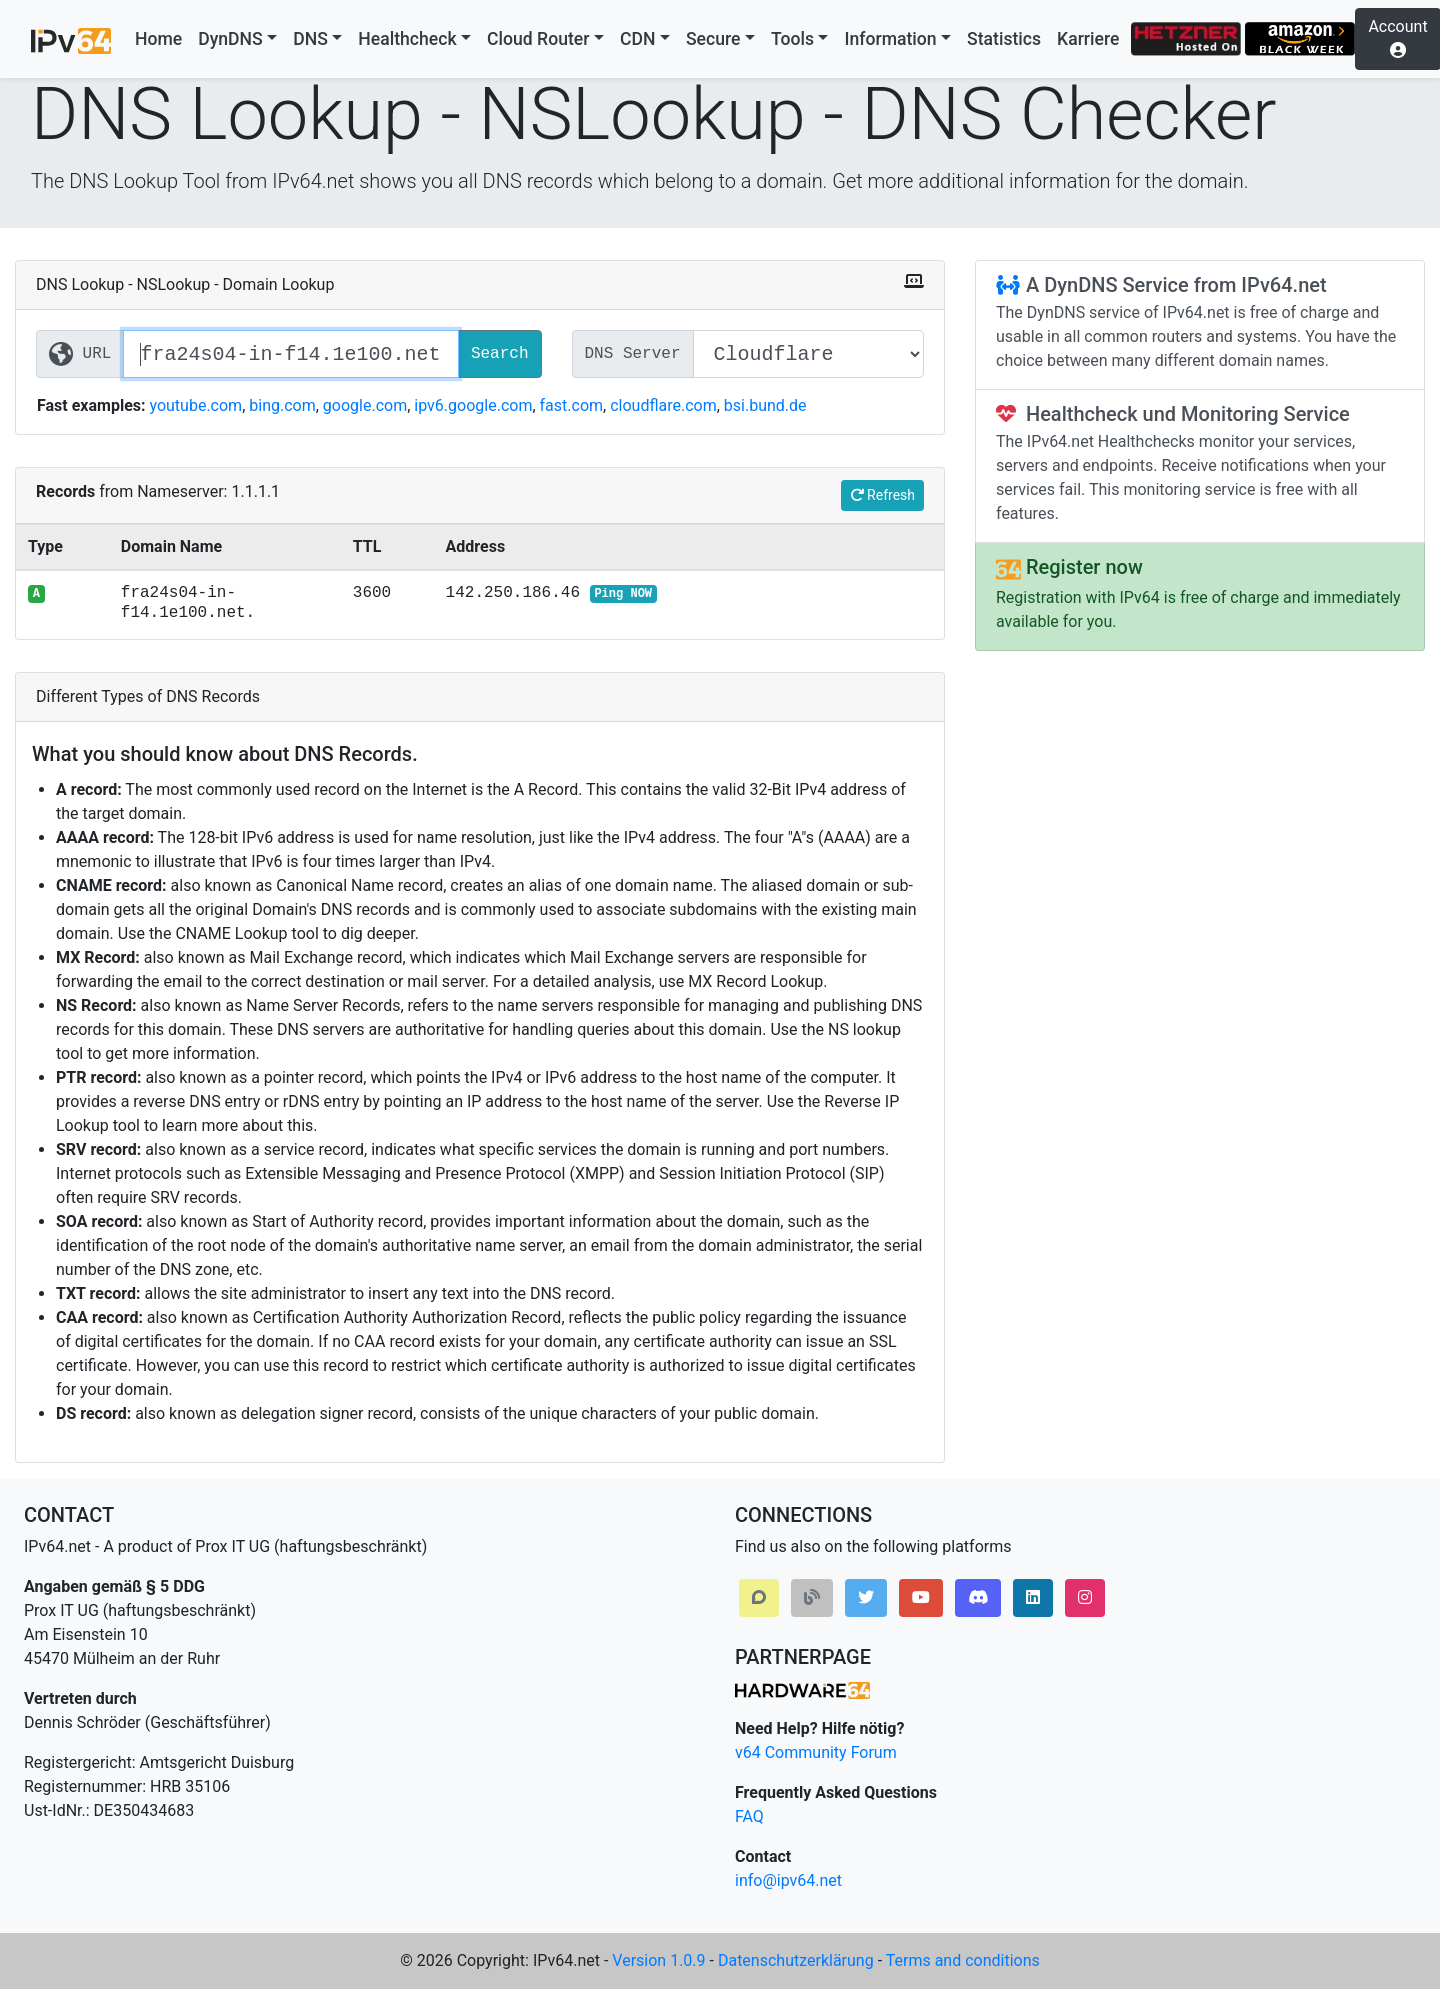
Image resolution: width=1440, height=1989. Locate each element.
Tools (792, 39)
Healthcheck (407, 39)
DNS (310, 39)
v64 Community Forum (816, 1752)
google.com (365, 405)
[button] (759, 1598)
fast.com (572, 405)
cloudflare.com (663, 405)
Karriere (1088, 39)
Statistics (1004, 39)
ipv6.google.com (473, 405)
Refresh (882, 495)
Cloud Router (538, 39)
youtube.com (195, 405)
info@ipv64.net (788, 1880)
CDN (637, 39)
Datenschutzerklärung (796, 1960)
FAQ (749, 1816)
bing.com (282, 405)
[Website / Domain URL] (290, 354)
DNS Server (633, 354)
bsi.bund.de (765, 405)
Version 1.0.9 (658, 1960)
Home (158, 39)
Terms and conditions (963, 1960)
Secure (713, 39)
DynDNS (230, 39)
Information (890, 39)
